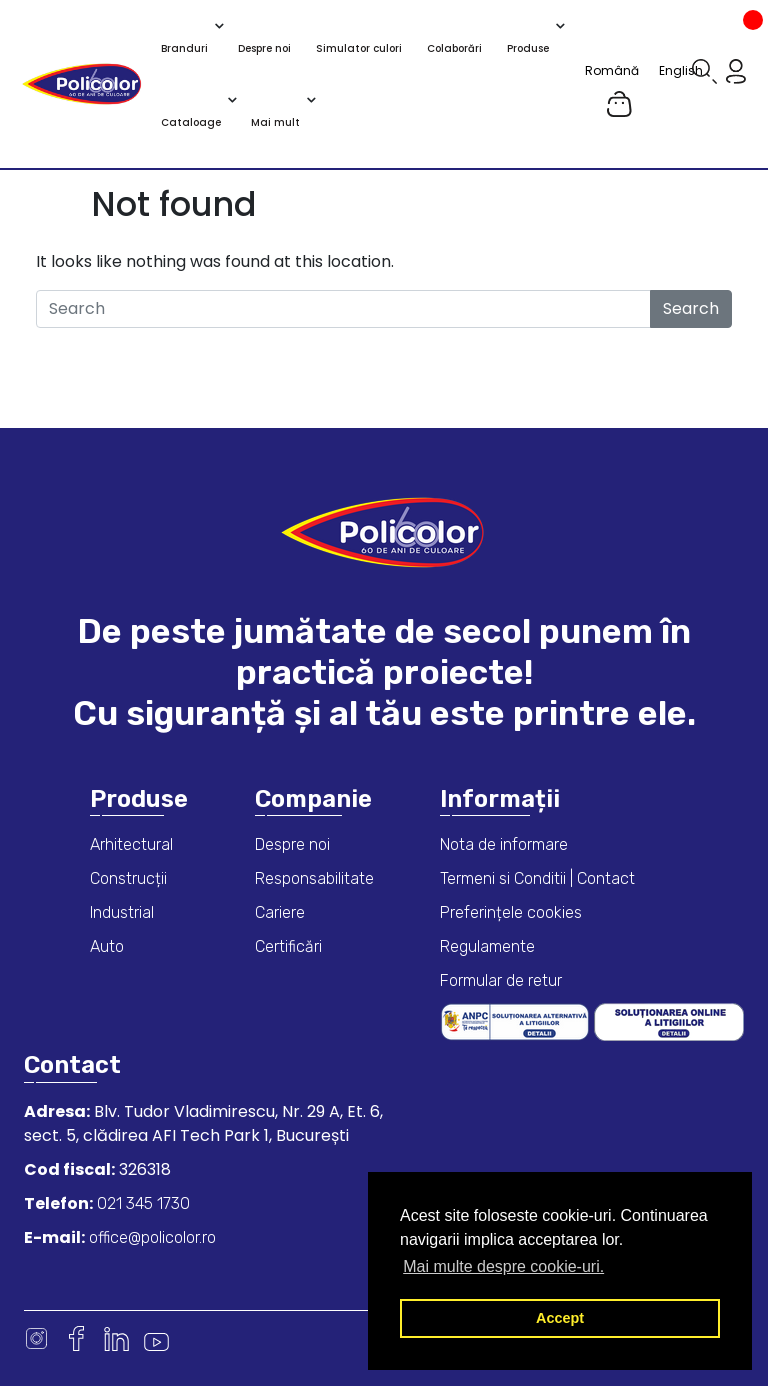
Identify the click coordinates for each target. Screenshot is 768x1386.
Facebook (76, 1338)
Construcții (128, 878)
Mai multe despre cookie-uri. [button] (503, 1266)
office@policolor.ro (150, 1237)
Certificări (288, 946)
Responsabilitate (314, 878)
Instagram (36, 1338)
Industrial (122, 912)
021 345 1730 (141, 1203)
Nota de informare (504, 844)
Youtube (156, 1338)
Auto (107, 946)
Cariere (280, 912)
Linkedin (116, 1338)
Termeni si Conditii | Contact (537, 878)
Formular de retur (501, 980)
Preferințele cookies (511, 912)
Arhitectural (131, 844)
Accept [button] (560, 1318)
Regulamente (487, 946)
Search (691, 308)
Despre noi (292, 844)
